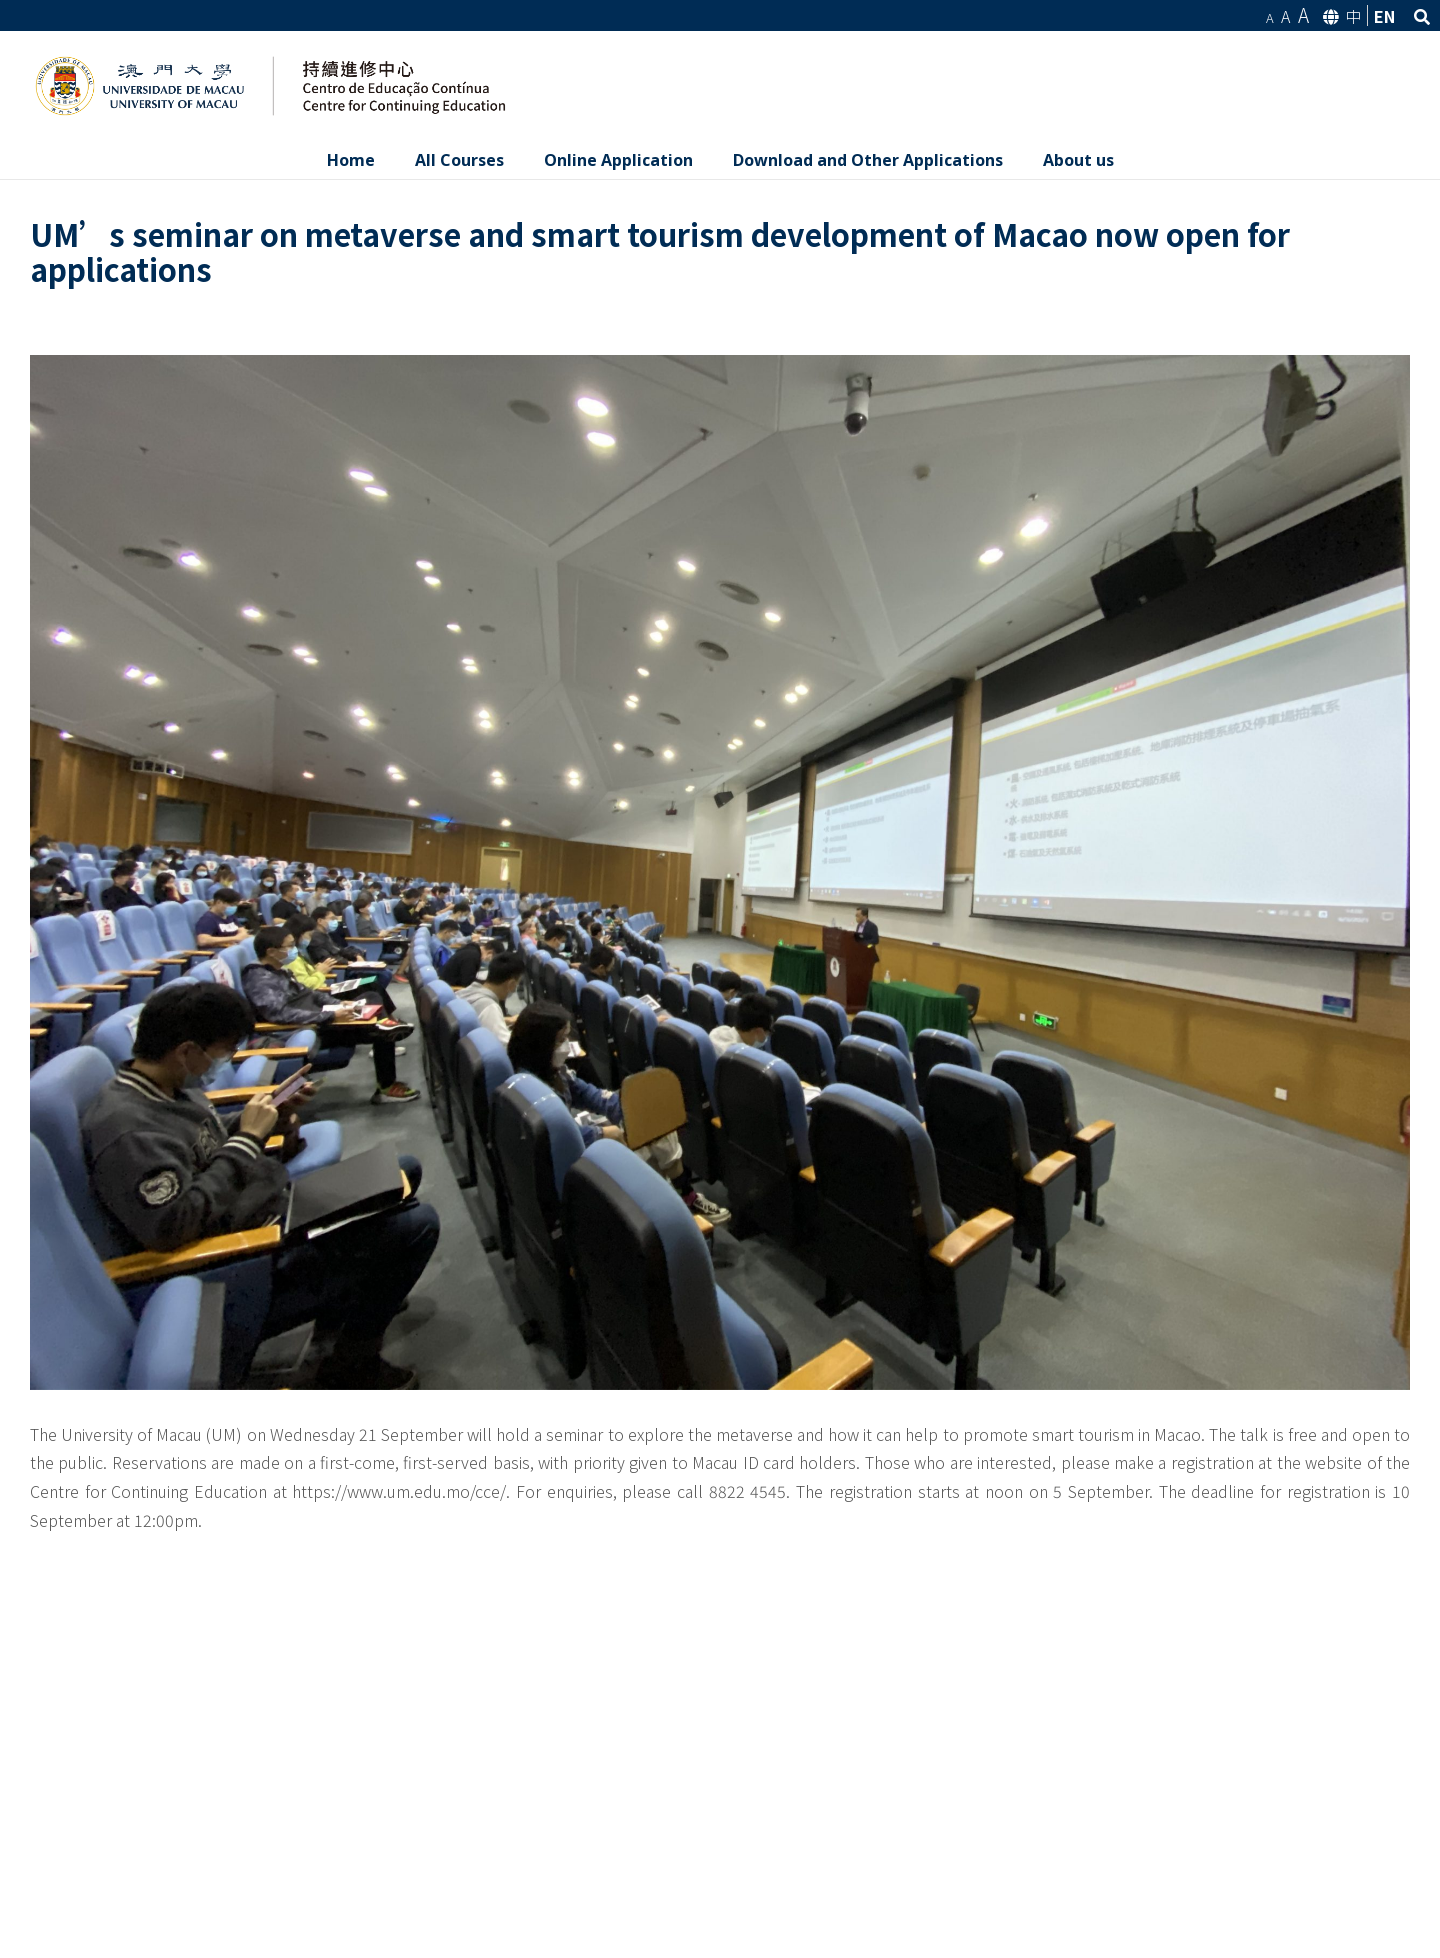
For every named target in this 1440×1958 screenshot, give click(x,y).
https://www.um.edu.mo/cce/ (399, 1491)
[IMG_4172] (720, 872)
